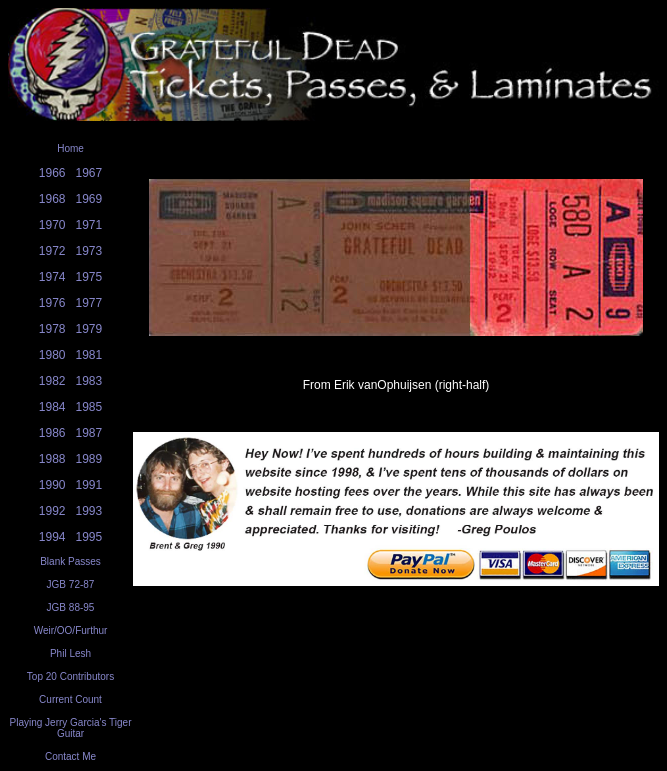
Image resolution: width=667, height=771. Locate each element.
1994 (52, 537)
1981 (89, 355)
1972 (52, 251)
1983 (89, 381)
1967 (89, 173)
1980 (52, 355)
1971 (89, 225)
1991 (89, 485)
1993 (89, 511)
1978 (52, 329)
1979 (89, 329)
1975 (89, 277)
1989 (89, 459)
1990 (52, 485)
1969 (89, 199)
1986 (52, 433)
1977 (89, 303)
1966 (52, 173)
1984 (52, 407)
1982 (52, 381)
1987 (89, 433)
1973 (89, 251)
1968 (52, 199)
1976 (52, 303)
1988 (52, 459)
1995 (89, 537)
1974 (52, 277)
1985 (89, 407)
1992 (52, 511)
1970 (52, 225)
